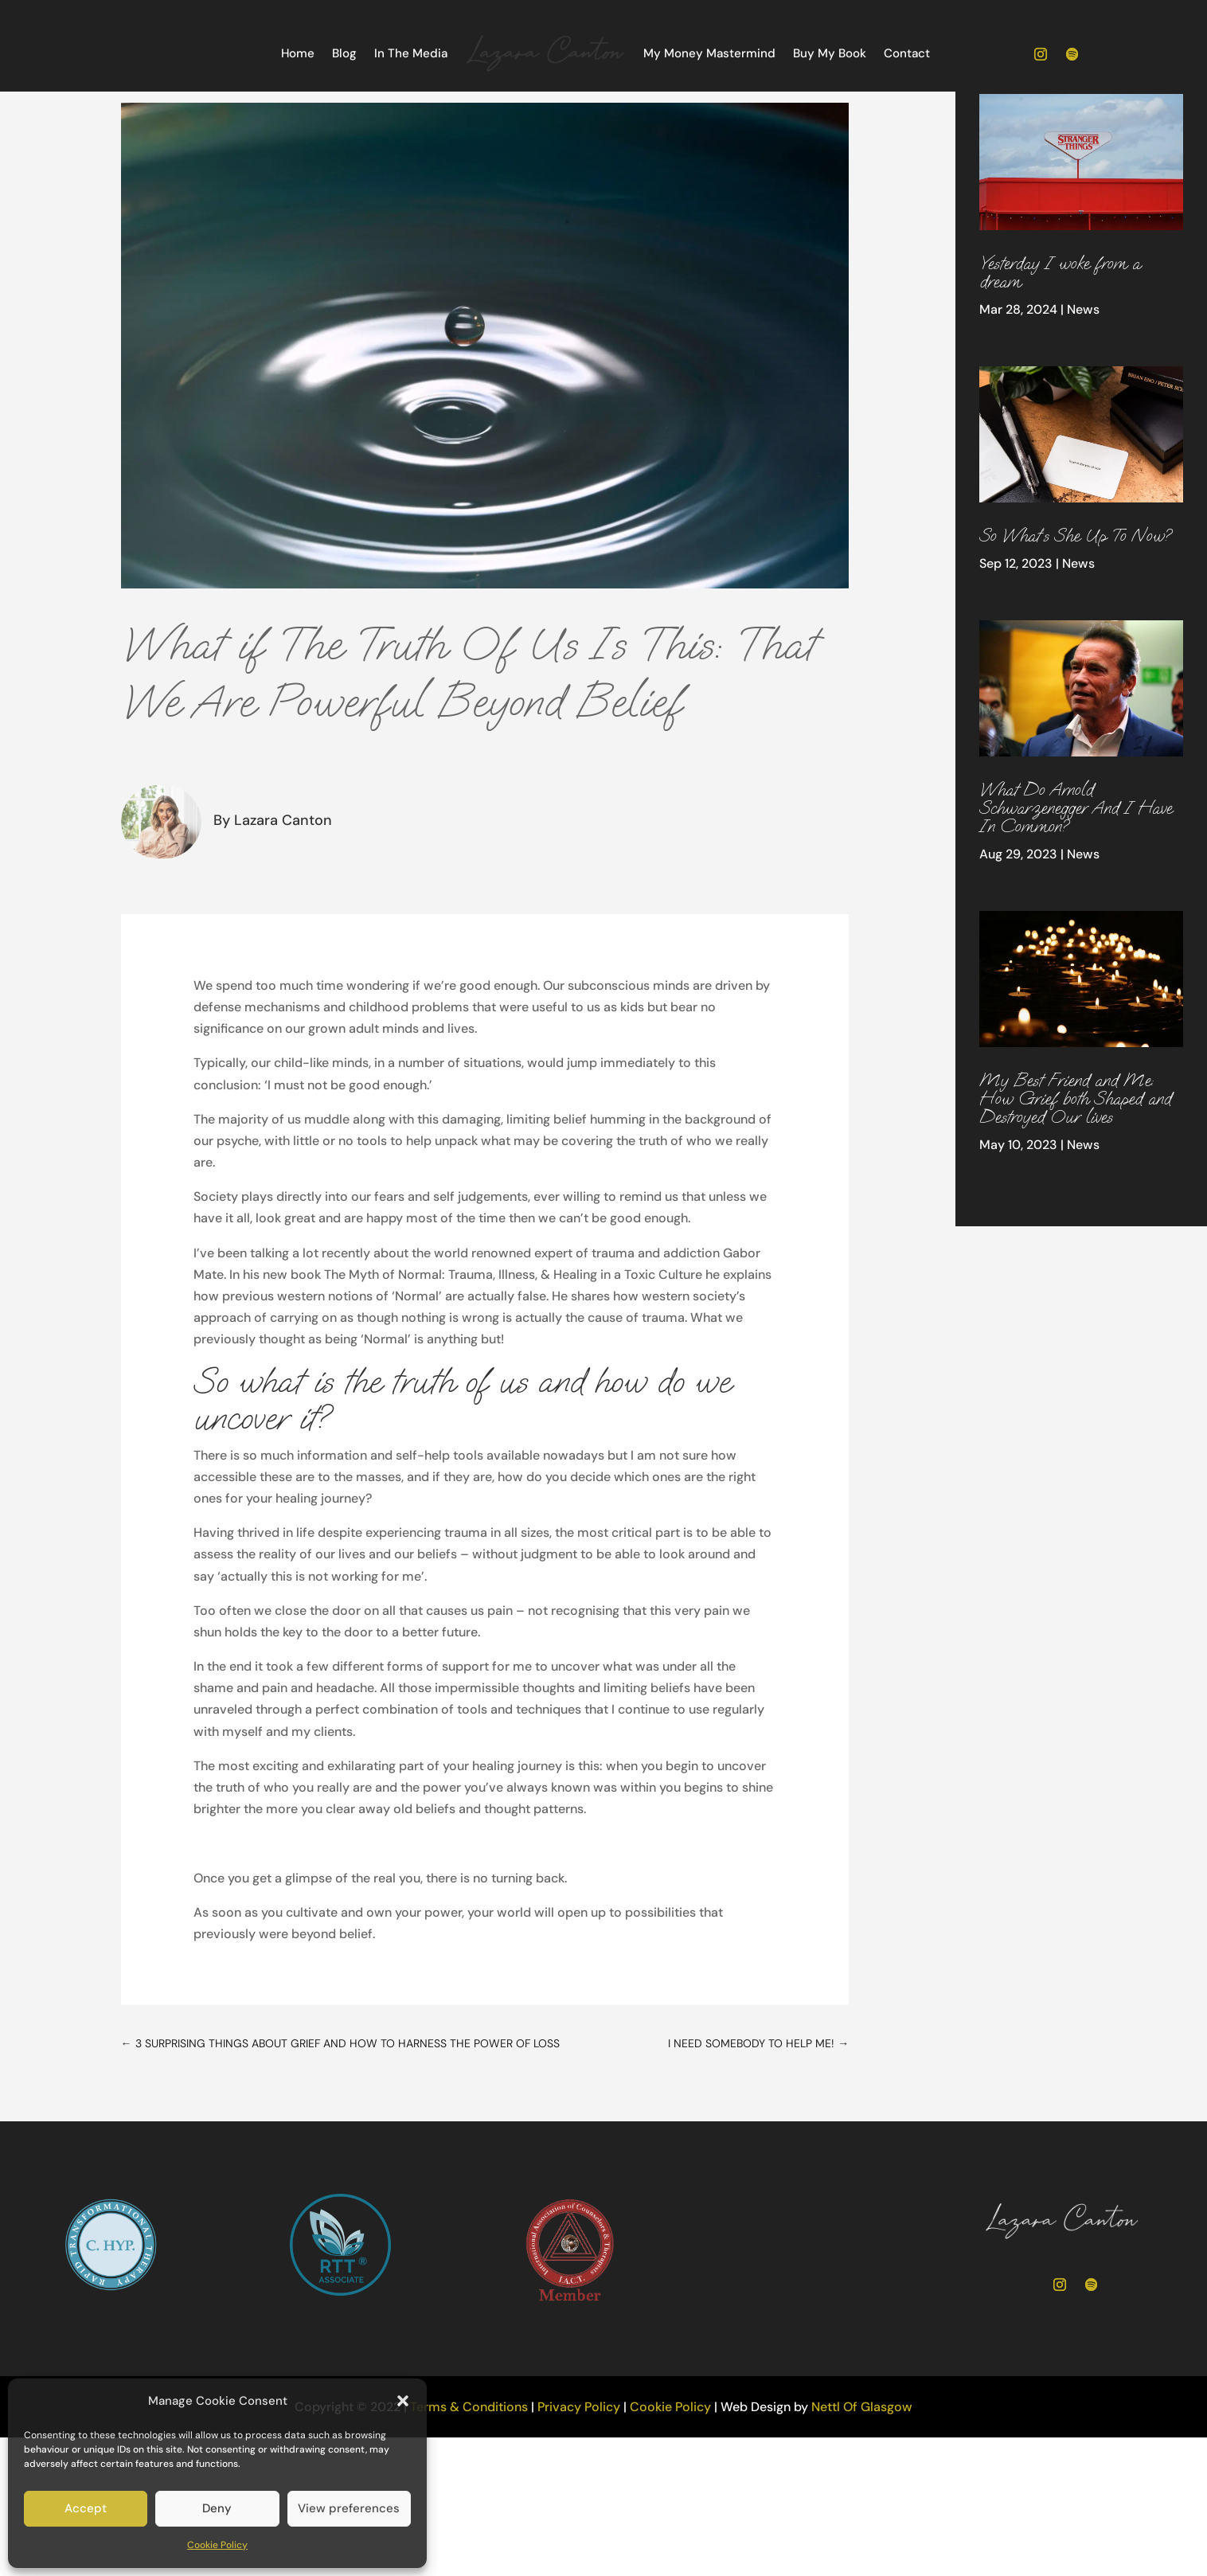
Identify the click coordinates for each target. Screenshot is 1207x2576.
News (1083, 365)
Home (297, 53)
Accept (85, 2508)
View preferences (349, 2508)
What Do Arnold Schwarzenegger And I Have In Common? (1075, 863)
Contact (907, 53)
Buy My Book (829, 53)
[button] (403, 2401)
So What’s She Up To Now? (1075, 591)
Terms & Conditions (469, 2462)
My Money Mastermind (709, 53)
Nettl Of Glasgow (861, 2462)
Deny (217, 2508)
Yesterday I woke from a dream (1059, 327)
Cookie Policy (217, 2545)
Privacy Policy (578, 2462)
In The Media (410, 53)
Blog (344, 53)
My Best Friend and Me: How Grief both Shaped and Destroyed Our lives (1075, 1153)
